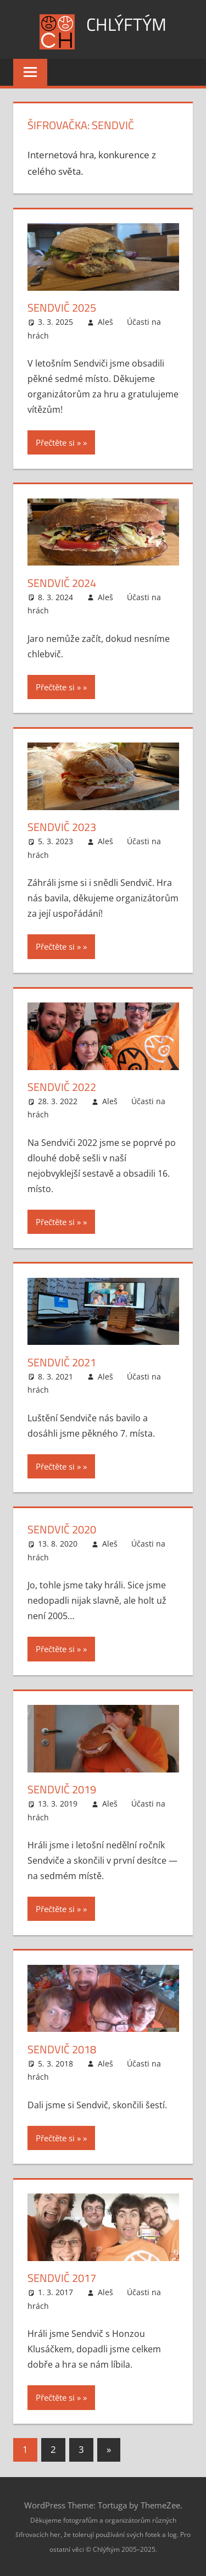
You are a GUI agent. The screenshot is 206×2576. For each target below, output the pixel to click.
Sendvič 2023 (61, 826)
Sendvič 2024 (61, 582)
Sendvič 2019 (61, 1789)
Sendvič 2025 (61, 307)
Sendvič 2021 (61, 1362)
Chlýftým (126, 24)
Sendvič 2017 (61, 2277)
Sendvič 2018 (61, 2049)
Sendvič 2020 (61, 1529)
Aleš (105, 322)
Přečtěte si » (58, 442)
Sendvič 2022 (61, 1086)
